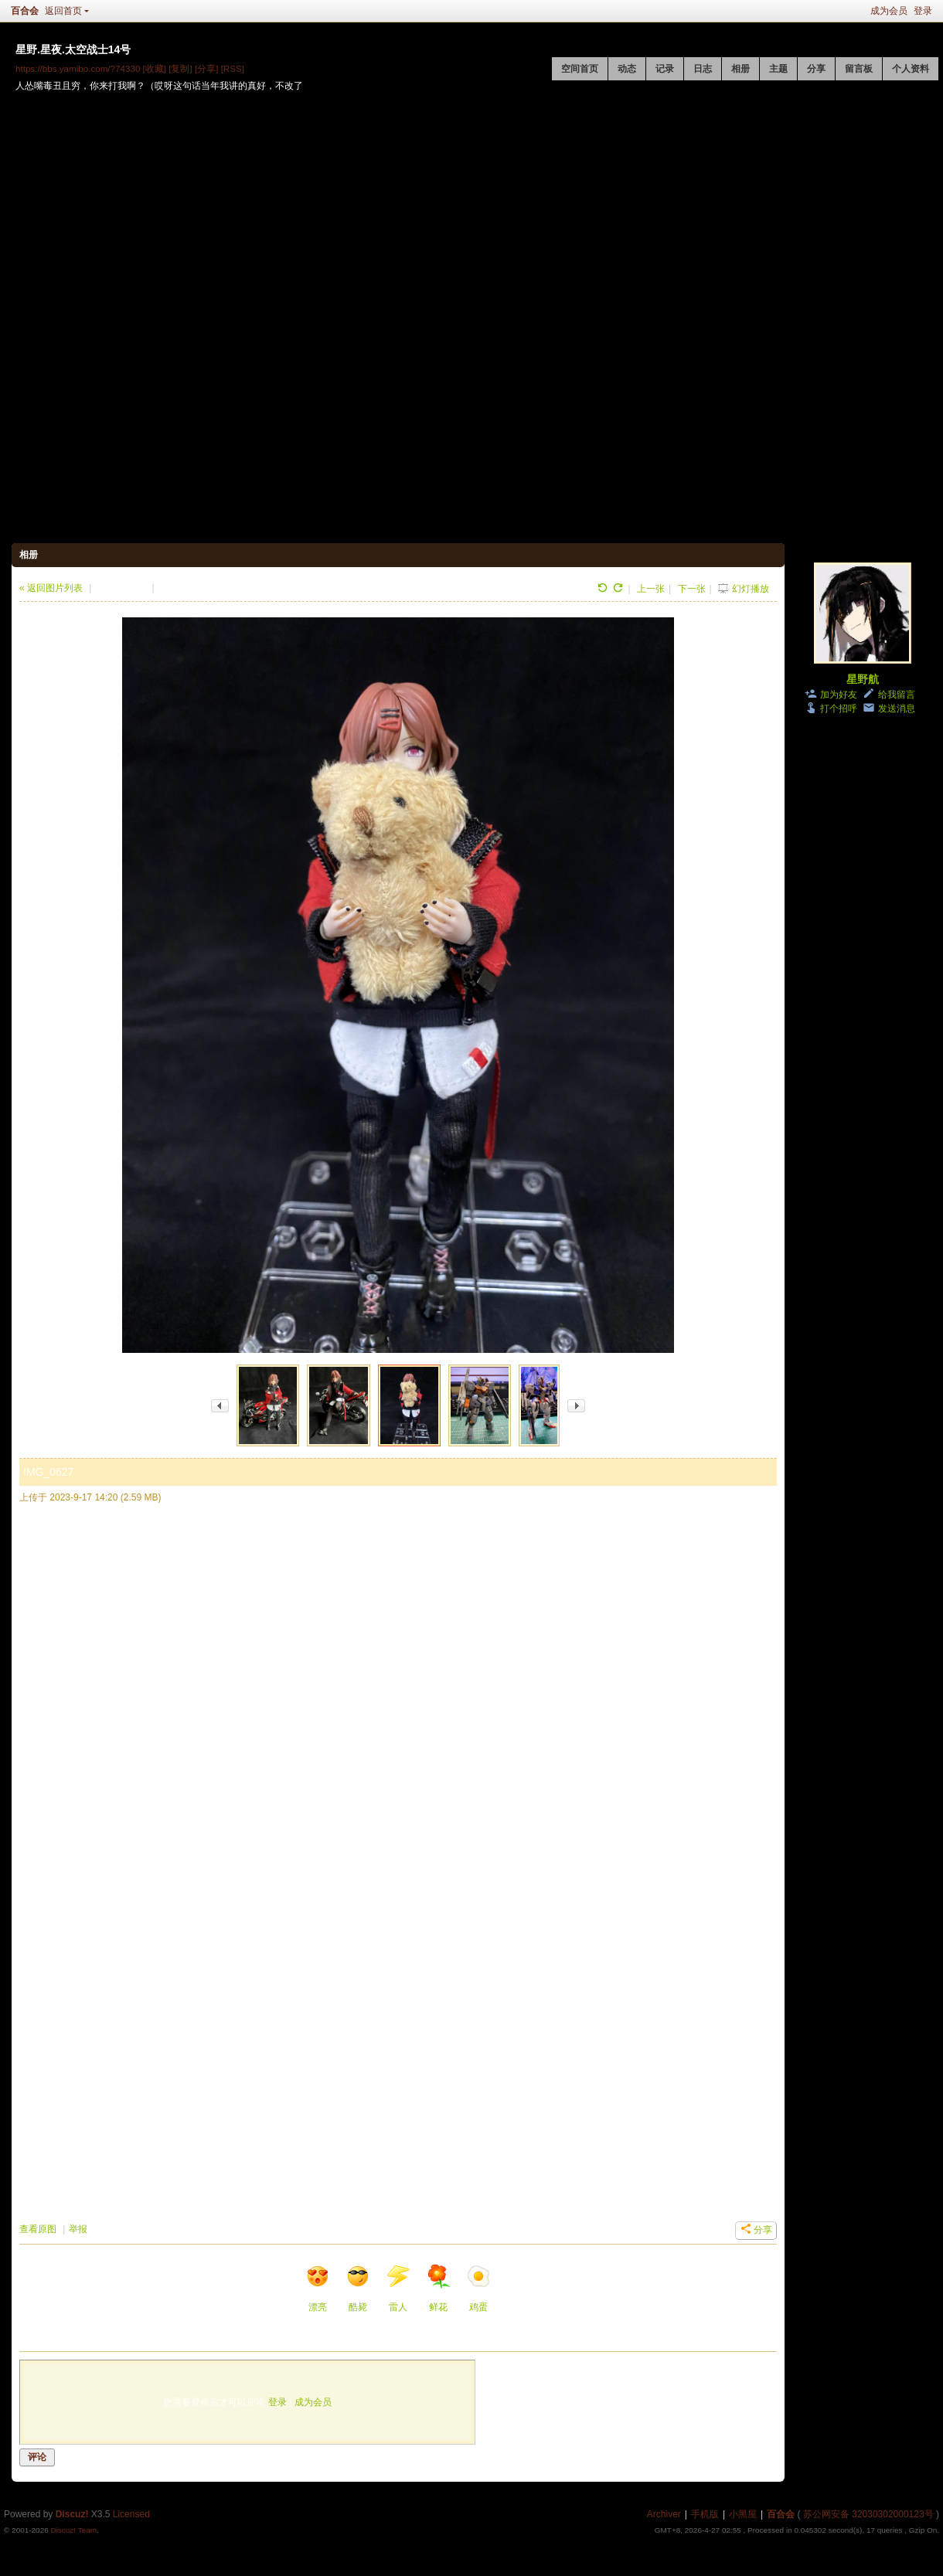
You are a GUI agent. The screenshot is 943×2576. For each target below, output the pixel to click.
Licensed (131, 2514)
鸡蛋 (478, 2288)
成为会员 (888, 10)
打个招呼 (838, 708)
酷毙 (358, 2288)
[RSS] (232, 68)
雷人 (398, 2288)
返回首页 (63, 10)
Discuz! (72, 2514)
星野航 (862, 679)
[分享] (206, 68)
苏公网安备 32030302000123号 (868, 2514)
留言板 (859, 68)
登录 (923, 10)
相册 (740, 68)
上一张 (651, 588)
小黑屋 (743, 2514)
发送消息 (896, 708)
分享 (816, 68)
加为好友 (838, 694)
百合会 (25, 10)
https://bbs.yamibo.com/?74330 (77, 68)
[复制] (180, 68)
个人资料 (910, 68)
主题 (778, 68)
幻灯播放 (750, 588)
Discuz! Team (73, 2530)
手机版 (705, 2514)
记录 (664, 68)
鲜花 (438, 2288)
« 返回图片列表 (51, 588)
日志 (702, 68)
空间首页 (579, 68)
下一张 (692, 588)
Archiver (664, 2514)
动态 (627, 68)
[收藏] (154, 68)
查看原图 (37, 2229)
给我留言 (896, 694)
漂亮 (317, 2288)
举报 (78, 2229)
